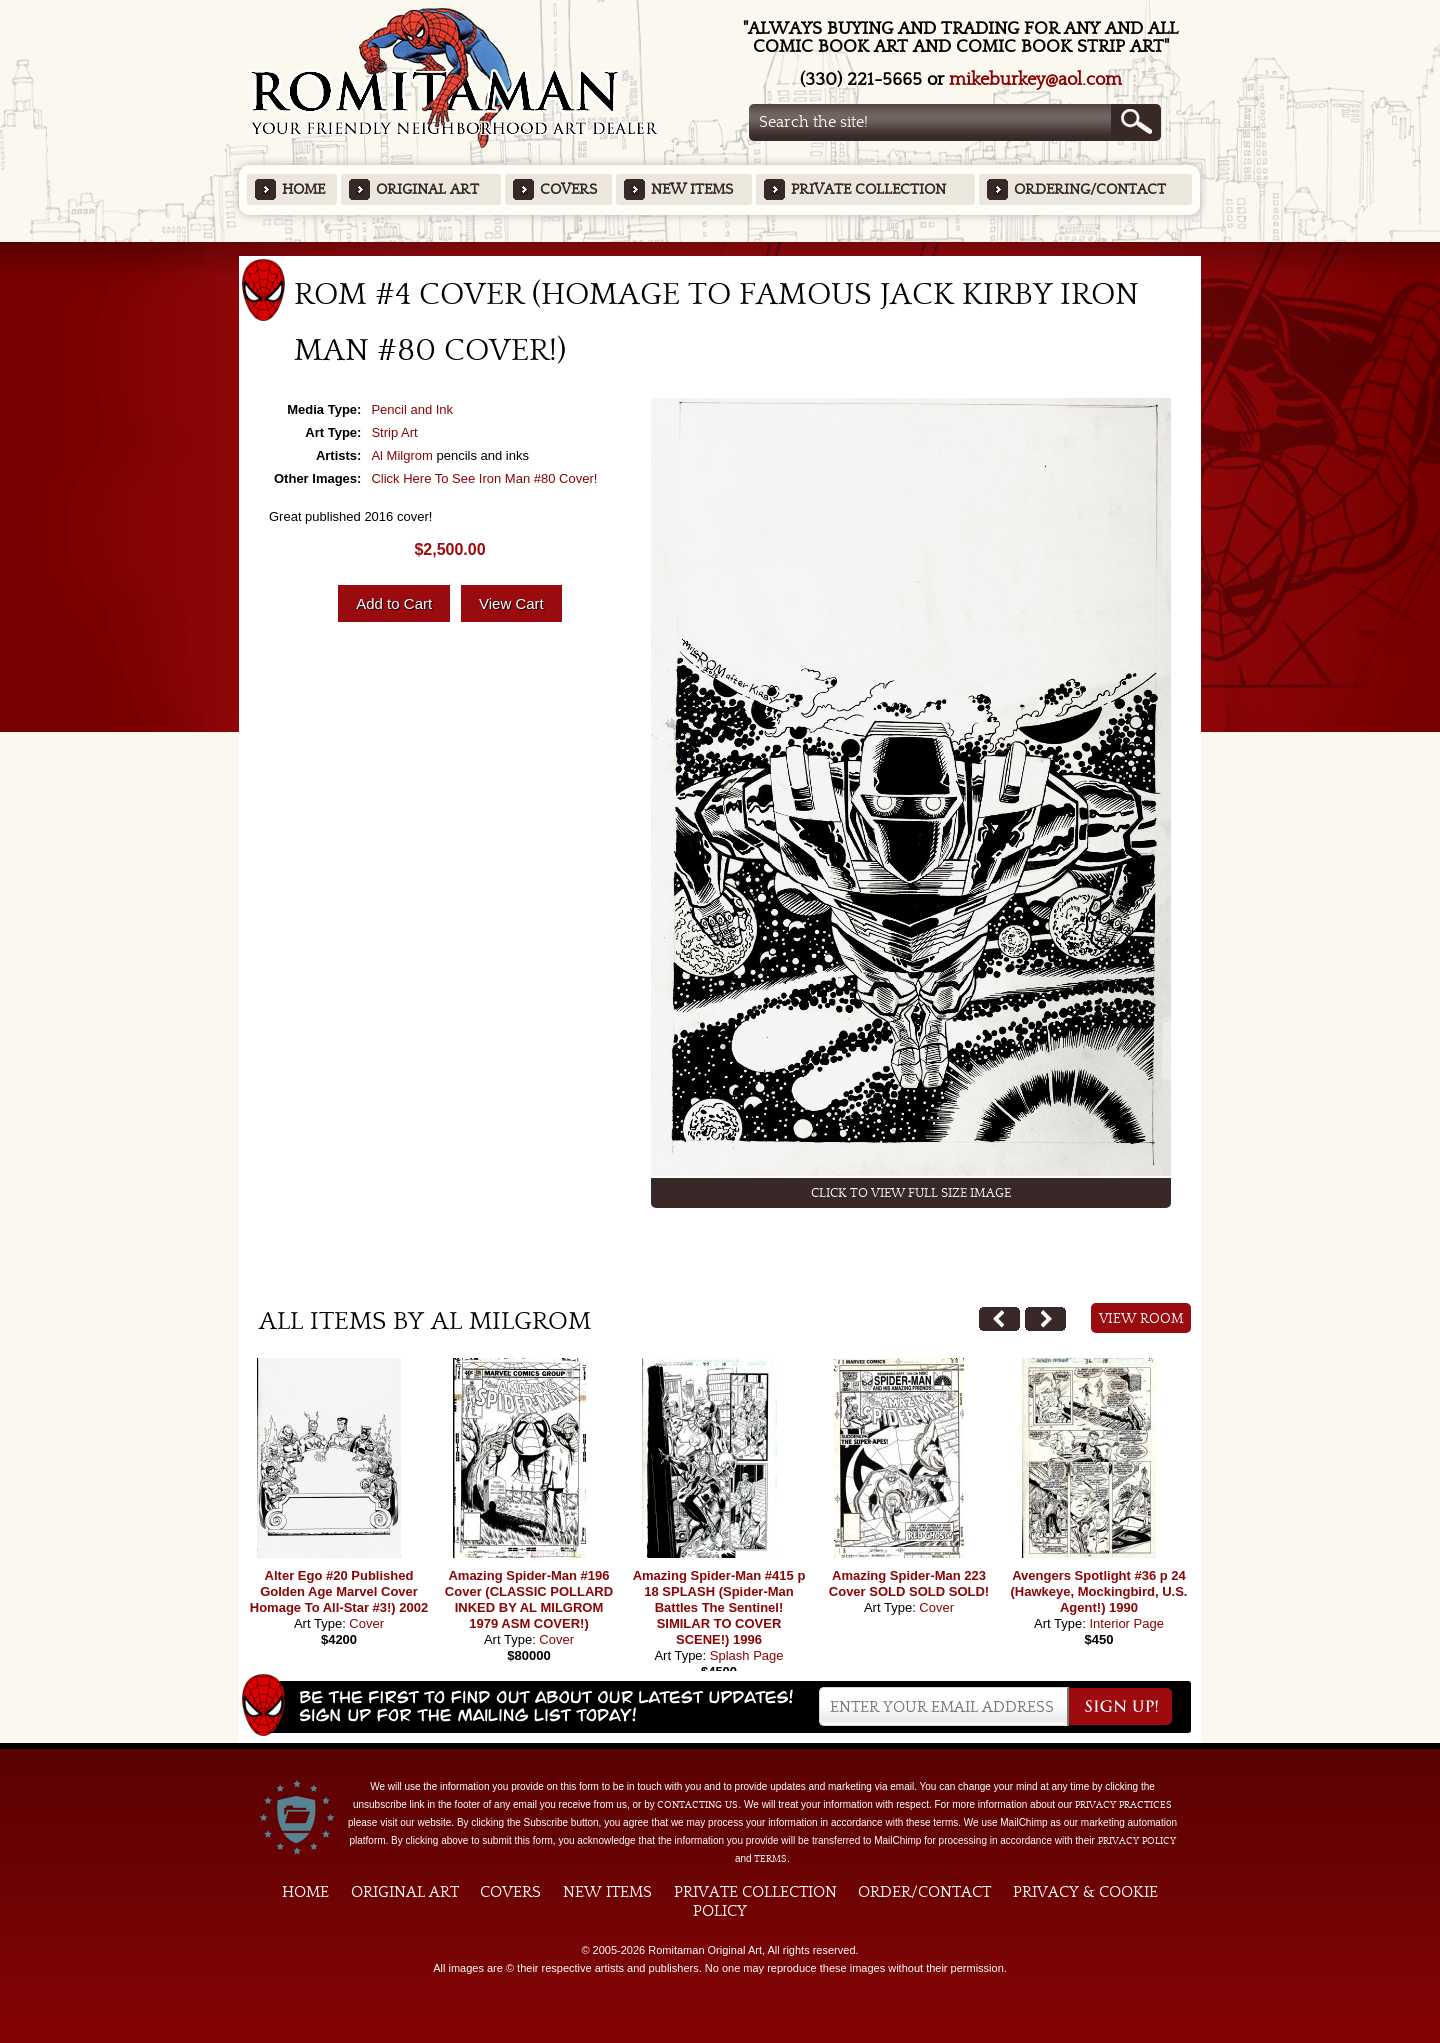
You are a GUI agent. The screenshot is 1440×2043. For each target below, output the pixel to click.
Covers (568, 189)
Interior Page (1126, 1623)
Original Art (427, 189)
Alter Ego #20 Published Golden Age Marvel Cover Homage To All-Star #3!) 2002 (339, 1591)
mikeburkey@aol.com (1035, 79)
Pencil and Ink (412, 409)
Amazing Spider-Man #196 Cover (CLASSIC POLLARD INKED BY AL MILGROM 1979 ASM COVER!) (529, 1599)
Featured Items (720, 248)
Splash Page (747, 1655)
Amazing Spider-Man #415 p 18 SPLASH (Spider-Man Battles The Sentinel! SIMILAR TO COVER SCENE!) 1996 (719, 1607)
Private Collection (868, 189)
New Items (692, 189)
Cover (366, 1623)
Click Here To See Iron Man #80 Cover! (484, 478)
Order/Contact (924, 1892)
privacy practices (1123, 1805)
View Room (1141, 1319)
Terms (770, 1859)
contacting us (697, 1805)
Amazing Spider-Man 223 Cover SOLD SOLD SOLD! (909, 1583)
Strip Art (394, 432)
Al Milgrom (401, 455)
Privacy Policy (1137, 1841)
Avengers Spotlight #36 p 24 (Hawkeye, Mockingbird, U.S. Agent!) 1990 (1099, 1591)
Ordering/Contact (1090, 189)
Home (303, 189)
